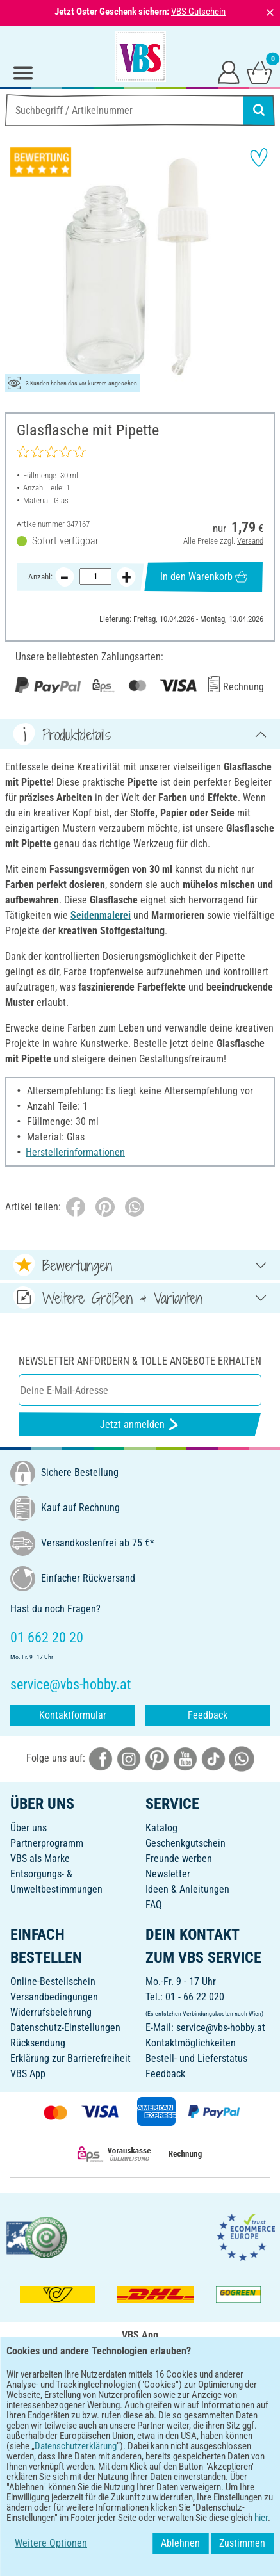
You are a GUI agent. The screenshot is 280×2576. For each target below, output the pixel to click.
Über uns (28, 1828)
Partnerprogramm (46, 1843)
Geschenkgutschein (185, 1843)
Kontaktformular (72, 1715)
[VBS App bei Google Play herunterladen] (97, 2394)
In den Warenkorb (203, 577)
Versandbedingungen (54, 1997)
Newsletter (167, 1874)
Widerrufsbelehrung (51, 2012)
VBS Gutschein (198, 11)
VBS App (27, 2074)
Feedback (207, 1715)
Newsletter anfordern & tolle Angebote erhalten (140, 1361)
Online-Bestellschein (52, 1981)
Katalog (161, 1828)
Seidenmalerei (100, 915)
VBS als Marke (40, 1858)
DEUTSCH (140, 2435)
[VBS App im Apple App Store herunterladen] (184, 2394)
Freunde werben (178, 1858)
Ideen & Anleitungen (187, 1889)
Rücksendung (37, 2043)
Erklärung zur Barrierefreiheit (70, 2058)
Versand (250, 541)
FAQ (153, 1905)
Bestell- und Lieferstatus (196, 2058)
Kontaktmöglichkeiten (190, 2043)
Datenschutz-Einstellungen (65, 2027)
